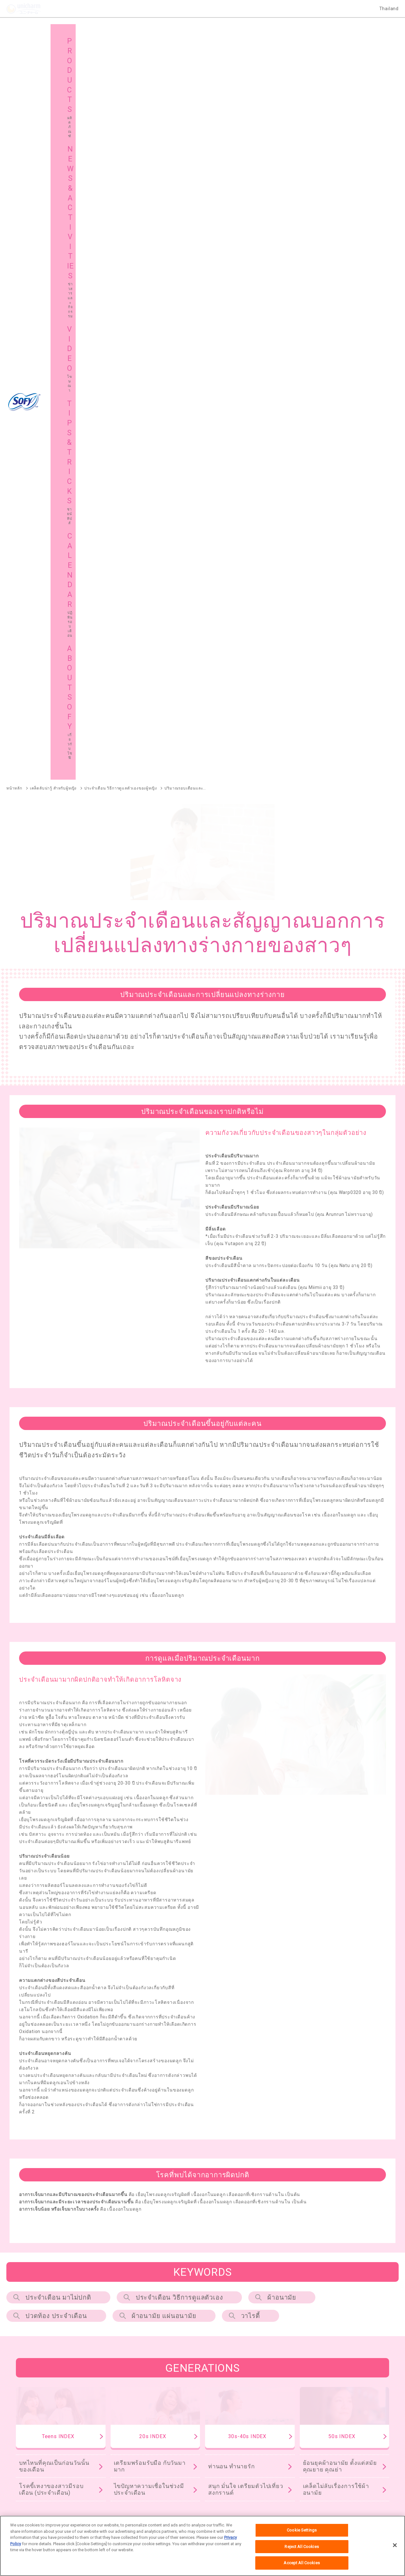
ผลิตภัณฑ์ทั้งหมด (366, 2209)
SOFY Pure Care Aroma (102, 2322)
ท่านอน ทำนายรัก (231, 1731)
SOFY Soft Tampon (24, 2289)
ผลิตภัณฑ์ (28, 2449)
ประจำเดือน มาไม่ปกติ (58, 1562)
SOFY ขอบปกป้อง (323, 2247)
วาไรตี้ (250, 1580)
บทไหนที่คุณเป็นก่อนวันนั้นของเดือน (54, 1731)
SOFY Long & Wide (177, 2322)
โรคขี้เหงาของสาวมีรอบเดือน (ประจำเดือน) (51, 1754)
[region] (202, 2546)
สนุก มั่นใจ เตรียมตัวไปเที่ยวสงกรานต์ (245, 1754)
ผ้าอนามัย (281, 1562)
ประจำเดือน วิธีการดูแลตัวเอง (179, 1562)
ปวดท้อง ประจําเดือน (56, 1580)
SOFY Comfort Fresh (26, 2322)
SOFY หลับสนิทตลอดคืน (112, 2247)
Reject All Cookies (302, 2546)
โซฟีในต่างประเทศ (233, 2465)
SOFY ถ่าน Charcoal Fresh (31, 2247)
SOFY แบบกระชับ (257, 2247)
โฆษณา (223, 2449)
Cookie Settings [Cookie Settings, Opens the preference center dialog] (302, 2530)
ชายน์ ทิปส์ (324, 2449)
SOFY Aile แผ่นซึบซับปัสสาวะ (33, 2354)
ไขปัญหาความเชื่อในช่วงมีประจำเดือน (149, 1754)
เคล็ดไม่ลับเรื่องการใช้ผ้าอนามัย (336, 1754)
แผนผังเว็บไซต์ (131, 2465)
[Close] (395, 2545)
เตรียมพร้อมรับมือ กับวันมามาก (150, 1731)
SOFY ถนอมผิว (19, 2256)
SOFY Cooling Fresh (187, 2247)
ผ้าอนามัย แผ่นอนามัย (164, 1580)
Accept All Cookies (301, 2562)
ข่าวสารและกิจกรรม (137, 2449)
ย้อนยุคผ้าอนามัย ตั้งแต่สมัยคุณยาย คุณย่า (340, 1731)
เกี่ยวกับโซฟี (31, 2465)
